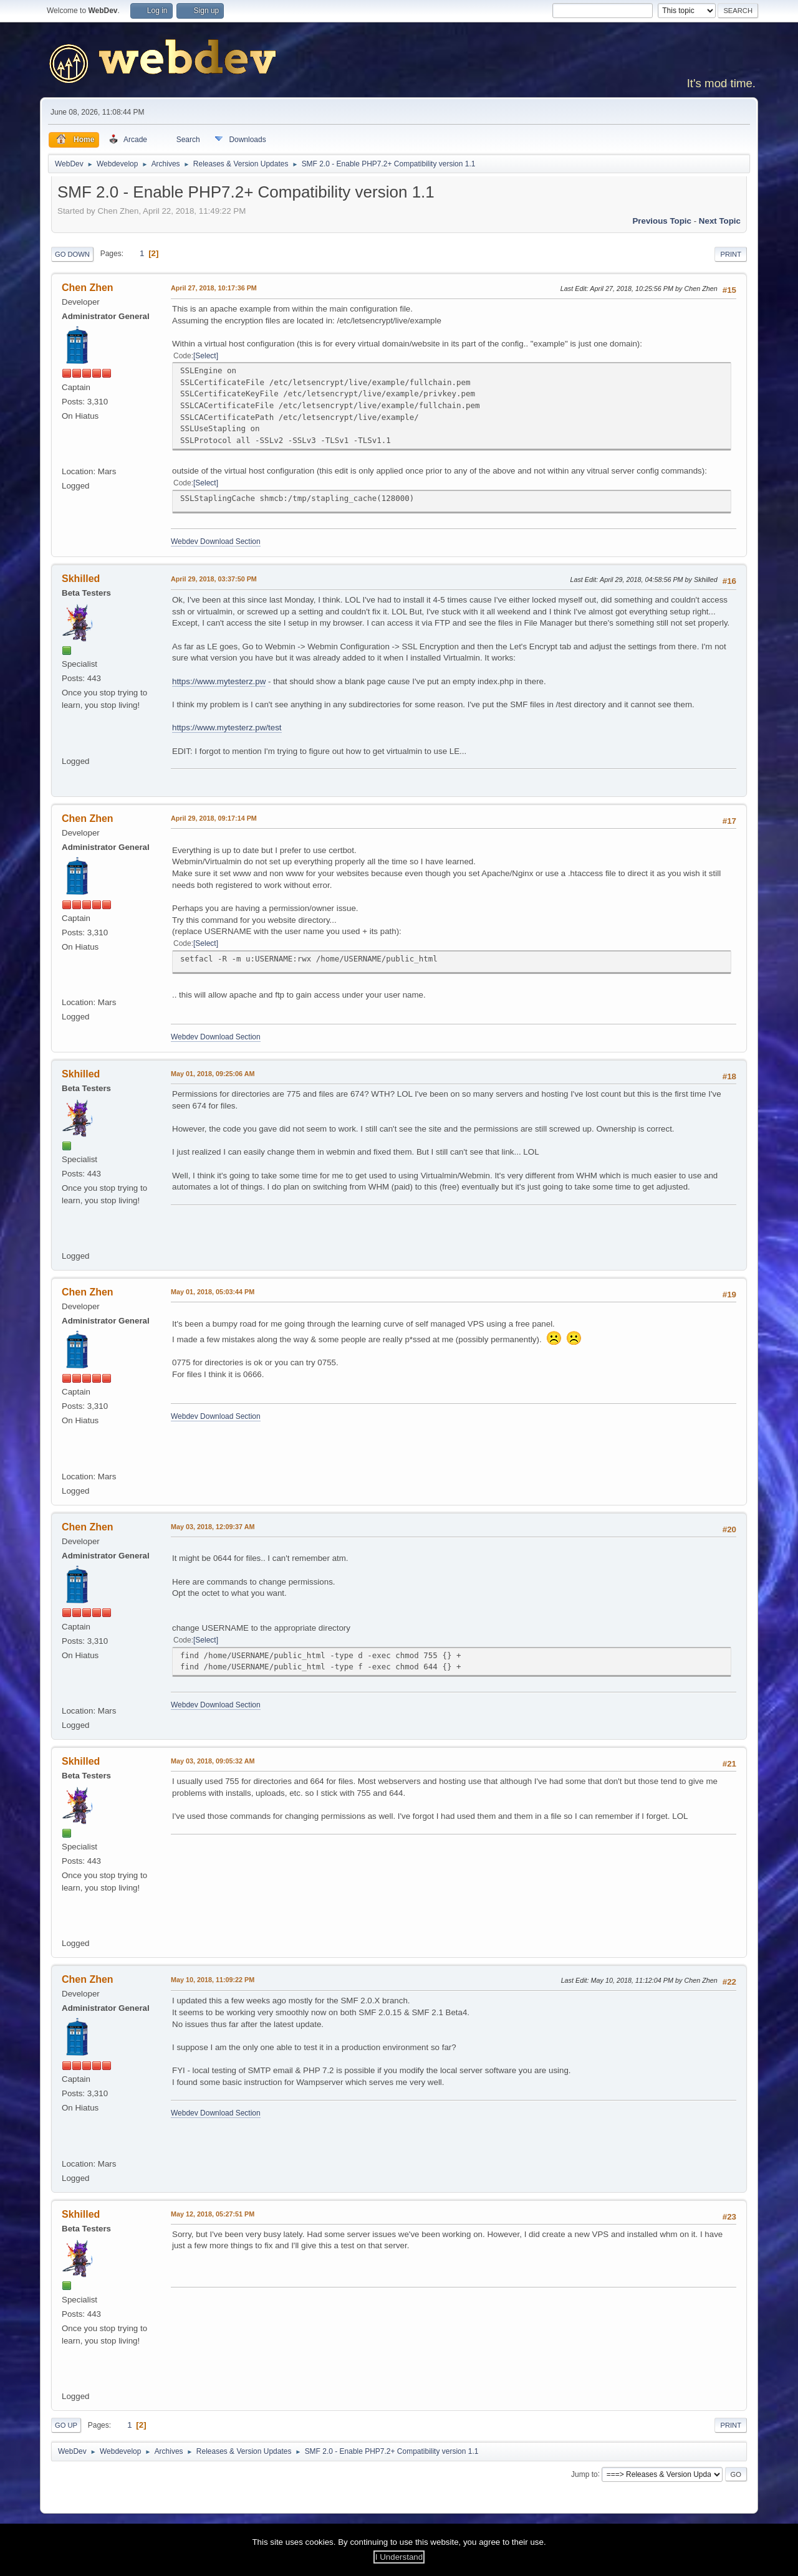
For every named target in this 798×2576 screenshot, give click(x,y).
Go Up (66, 2425)
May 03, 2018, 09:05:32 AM (212, 1761)
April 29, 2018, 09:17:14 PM (214, 818)
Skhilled (81, 578)
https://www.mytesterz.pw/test (227, 727)
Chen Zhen (87, 287)
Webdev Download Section (216, 541)
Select (205, 355)
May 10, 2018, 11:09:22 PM (212, 1979)
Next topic (720, 221)
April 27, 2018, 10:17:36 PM (214, 288)
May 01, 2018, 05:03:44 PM (212, 1291)
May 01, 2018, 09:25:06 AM (212, 1073)
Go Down (72, 254)
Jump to (584, 2473)
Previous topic (661, 221)
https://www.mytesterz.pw (219, 681)
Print (730, 254)
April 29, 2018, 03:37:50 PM (214, 579)
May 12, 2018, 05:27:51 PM (212, 2214)
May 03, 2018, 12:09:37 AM (212, 1526)
